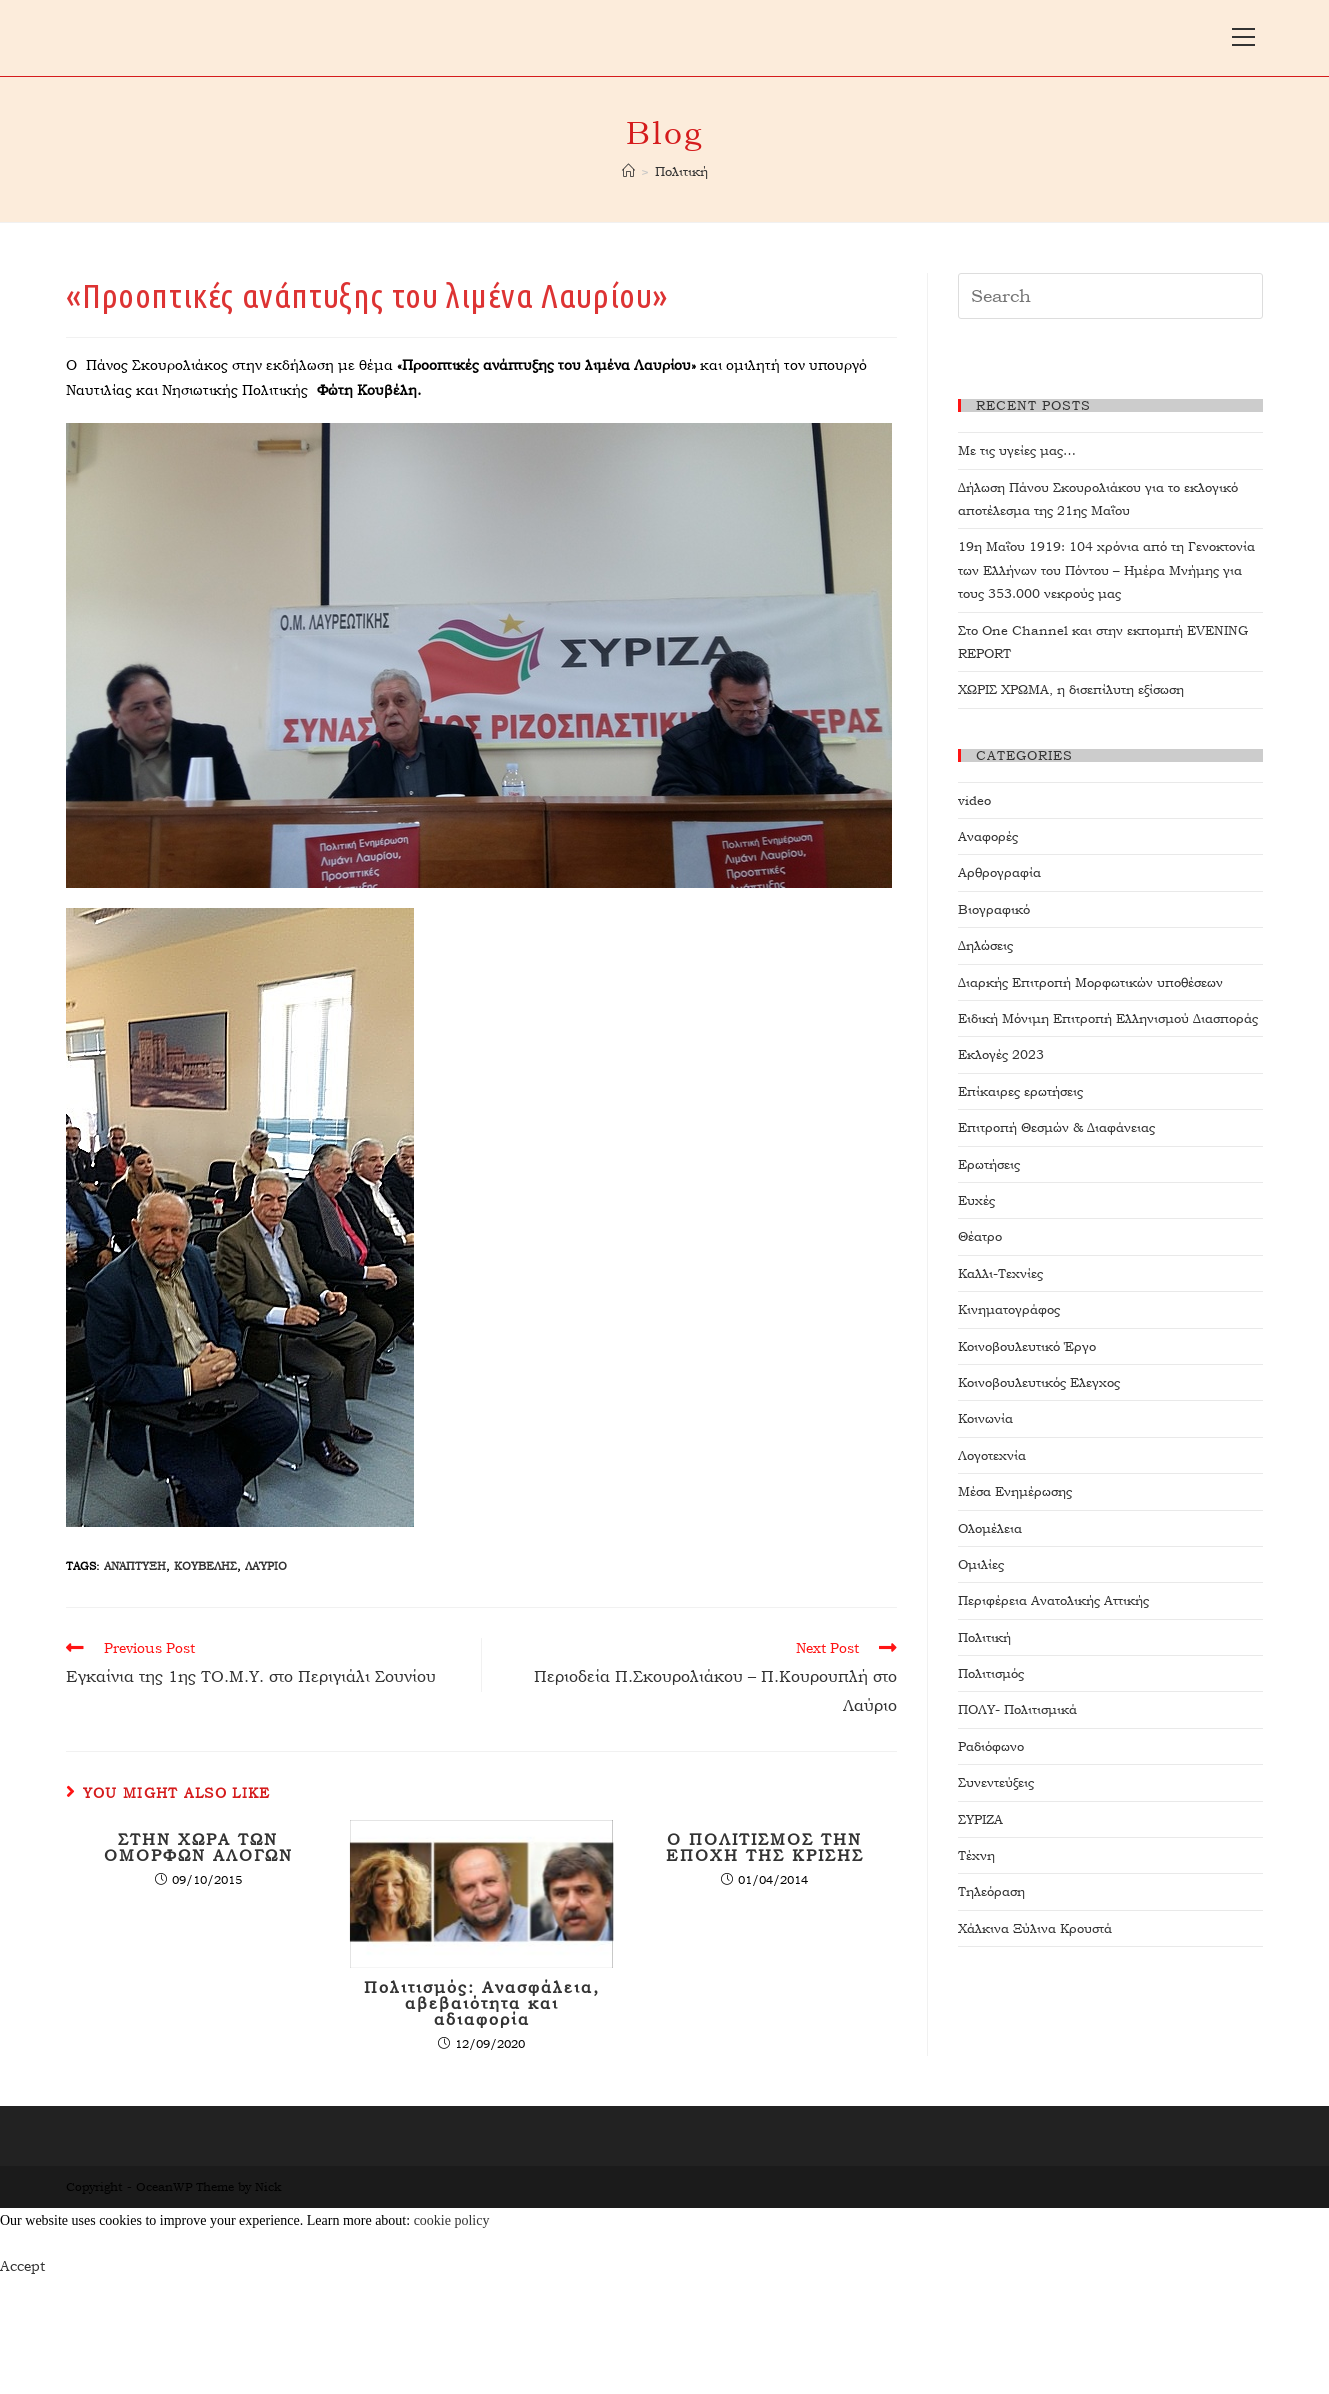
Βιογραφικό (994, 909)
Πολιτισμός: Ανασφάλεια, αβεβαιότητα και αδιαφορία (482, 2004)
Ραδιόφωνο (991, 1746)
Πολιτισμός (991, 1673)
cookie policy (452, 2220)
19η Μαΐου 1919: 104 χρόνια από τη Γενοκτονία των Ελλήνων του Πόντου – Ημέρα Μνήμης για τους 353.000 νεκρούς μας (1106, 570)
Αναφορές (988, 836)
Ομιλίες (981, 1564)
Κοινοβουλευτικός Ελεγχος (1039, 1382)
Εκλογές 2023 (1001, 1054)
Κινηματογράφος (1009, 1309)
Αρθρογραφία (999, 872)
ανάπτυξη (135, 1566)
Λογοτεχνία (992, 1455)
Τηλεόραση (991, 1891)
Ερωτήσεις (989, 1164)
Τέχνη (976, 1855)
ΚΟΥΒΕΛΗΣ (205, 1566)
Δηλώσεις (985, 945)
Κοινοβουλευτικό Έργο (1027, 1346)
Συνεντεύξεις (996, 1782)
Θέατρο (980, 1236)
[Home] (628, 171)
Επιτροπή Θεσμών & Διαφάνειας (1056, 1127)
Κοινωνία (985, 1418)
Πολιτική (984, 1637)
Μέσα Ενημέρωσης (1015, 1491)
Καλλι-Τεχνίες (1000, 1273)
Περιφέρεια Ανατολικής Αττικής (1053, 1600)
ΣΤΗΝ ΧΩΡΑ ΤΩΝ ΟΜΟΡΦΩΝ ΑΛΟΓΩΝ (198, 1848)
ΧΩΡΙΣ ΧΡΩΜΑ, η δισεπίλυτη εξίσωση (1071, 689)
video (974, 800)
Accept (22, 2266)
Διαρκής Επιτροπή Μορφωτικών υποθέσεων (1090, 982)
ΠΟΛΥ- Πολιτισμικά (1017, 1709)
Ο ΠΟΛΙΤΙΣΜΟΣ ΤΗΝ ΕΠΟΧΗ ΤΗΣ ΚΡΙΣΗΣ (765, 1848)
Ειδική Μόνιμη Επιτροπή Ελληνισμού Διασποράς (1108, 1018)
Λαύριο (266, 1566)
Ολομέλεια (990, 1528)
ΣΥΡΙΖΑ (980, 1819)
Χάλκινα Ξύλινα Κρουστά (1035, 1928)
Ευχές (976, 1200)
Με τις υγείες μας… (1017, 450)
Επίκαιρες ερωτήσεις (1020, 1091)
